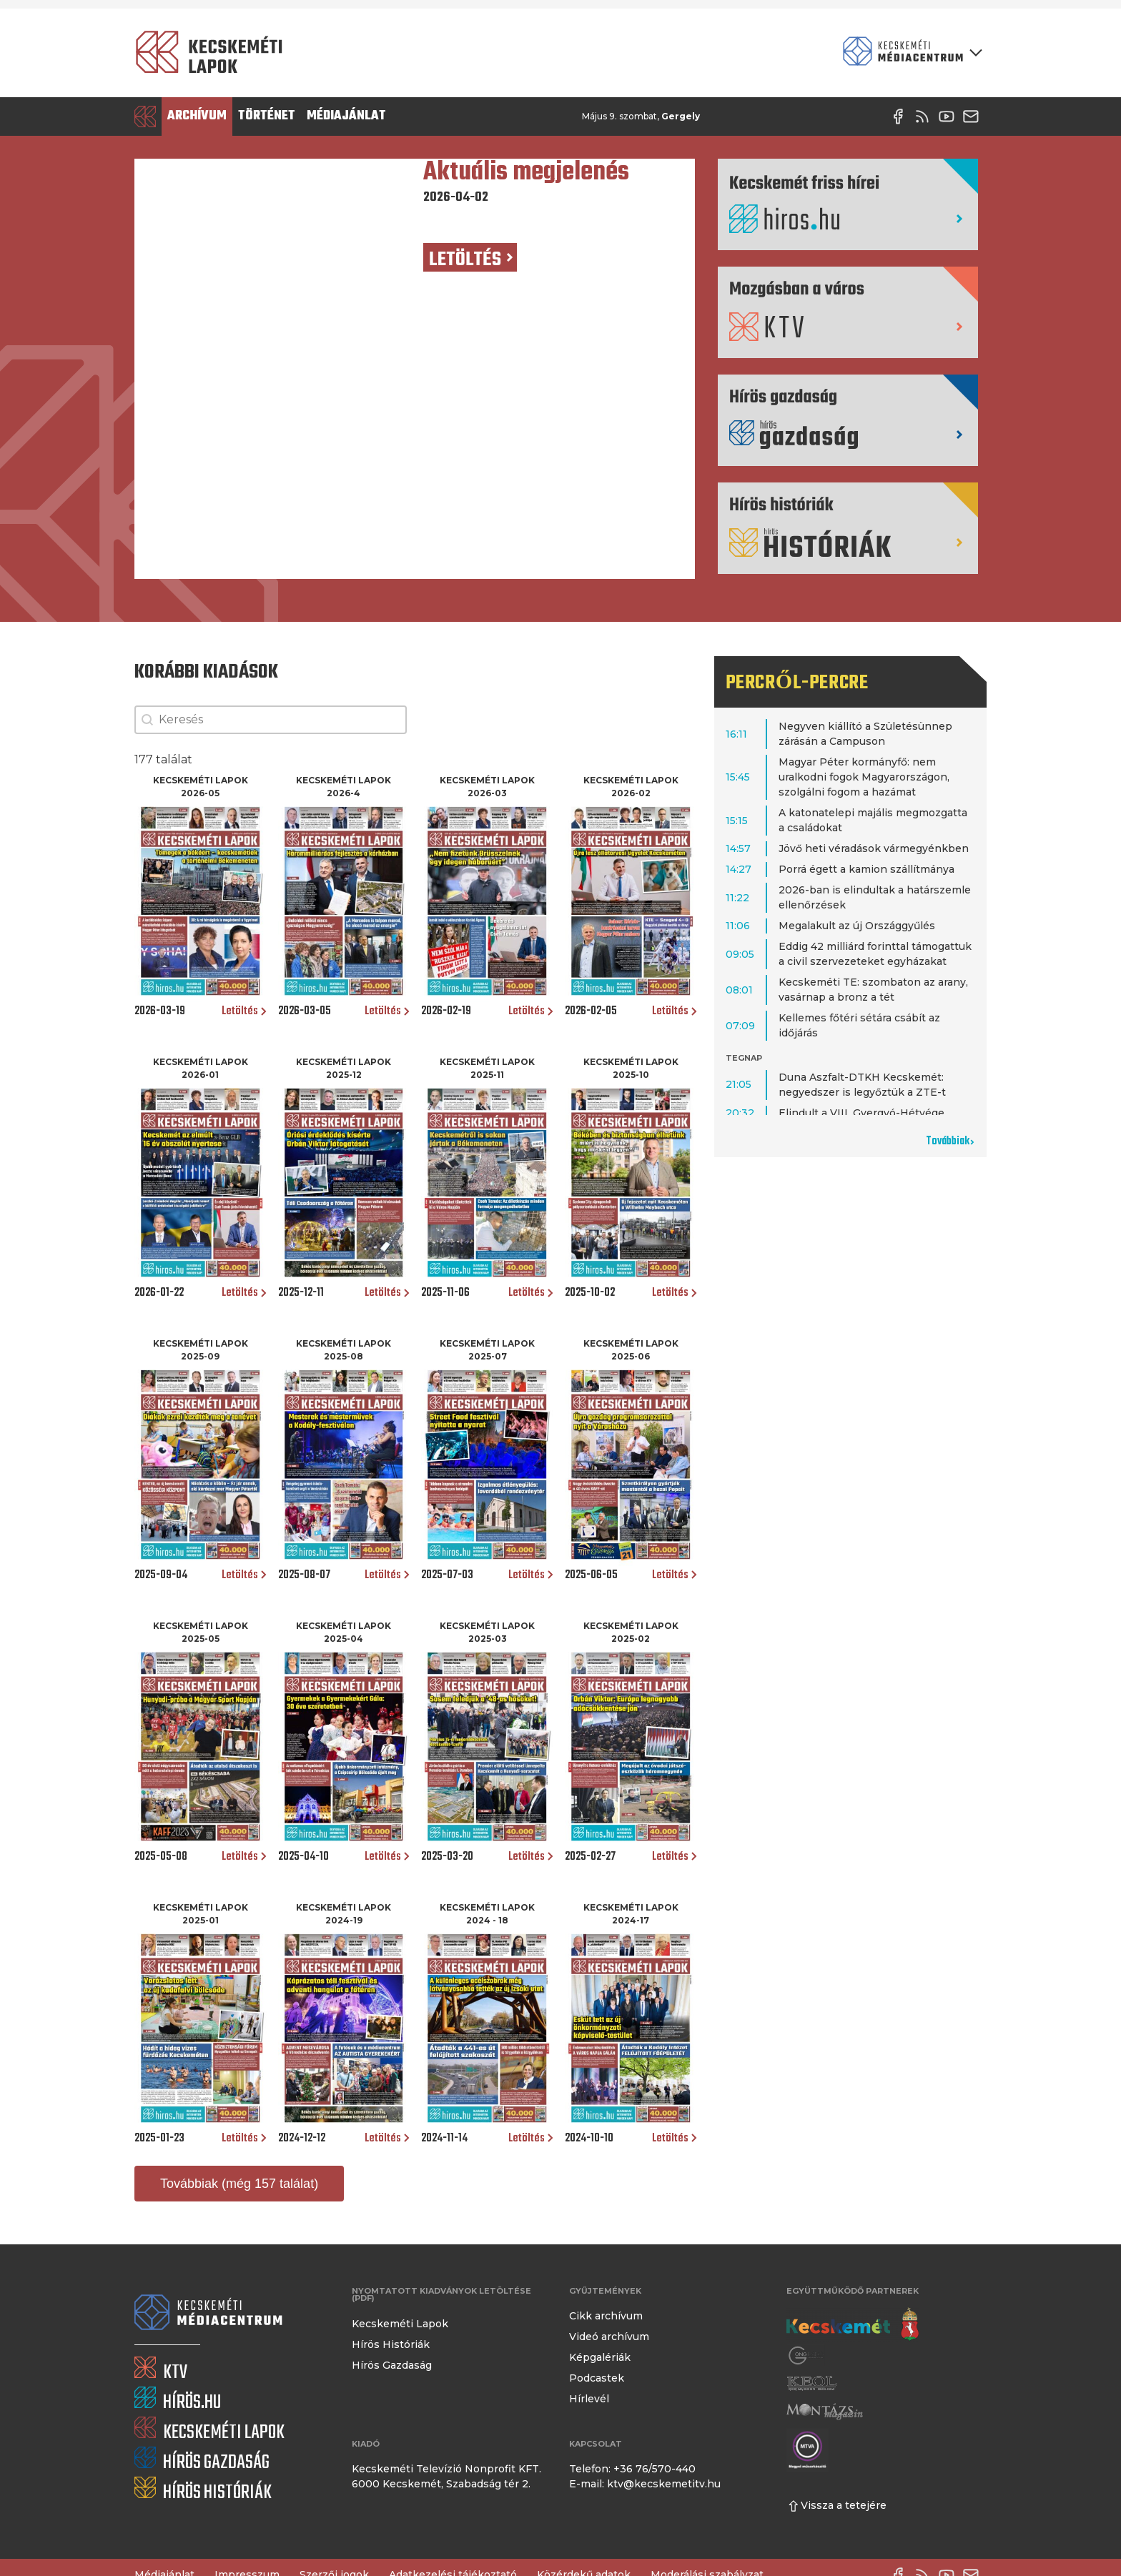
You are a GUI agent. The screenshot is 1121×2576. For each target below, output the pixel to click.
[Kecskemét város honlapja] (852, 2324)
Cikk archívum (606, 2315)
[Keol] (811, 2383)
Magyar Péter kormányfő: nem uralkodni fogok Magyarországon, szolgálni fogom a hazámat (864, 777)
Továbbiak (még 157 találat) (239, 2183)
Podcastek (596, 2378)
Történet (266, 116)
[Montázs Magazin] (824, 2411)
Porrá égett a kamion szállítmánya (866, 869)
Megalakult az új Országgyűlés (857, 925)
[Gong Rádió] (806, 2355)
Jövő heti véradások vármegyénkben (874, 848)
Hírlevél (589, 2398)
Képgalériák (600, 2357)
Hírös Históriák (391, 2344)
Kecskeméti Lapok (400, 2323)
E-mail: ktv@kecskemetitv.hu (645, 2483)
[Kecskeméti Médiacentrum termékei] (909, 52)
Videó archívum (609, 2336)
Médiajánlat (346, 116)
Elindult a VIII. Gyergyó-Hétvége (861, 1112)
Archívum (197, 116)
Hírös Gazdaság (392, 2365)
